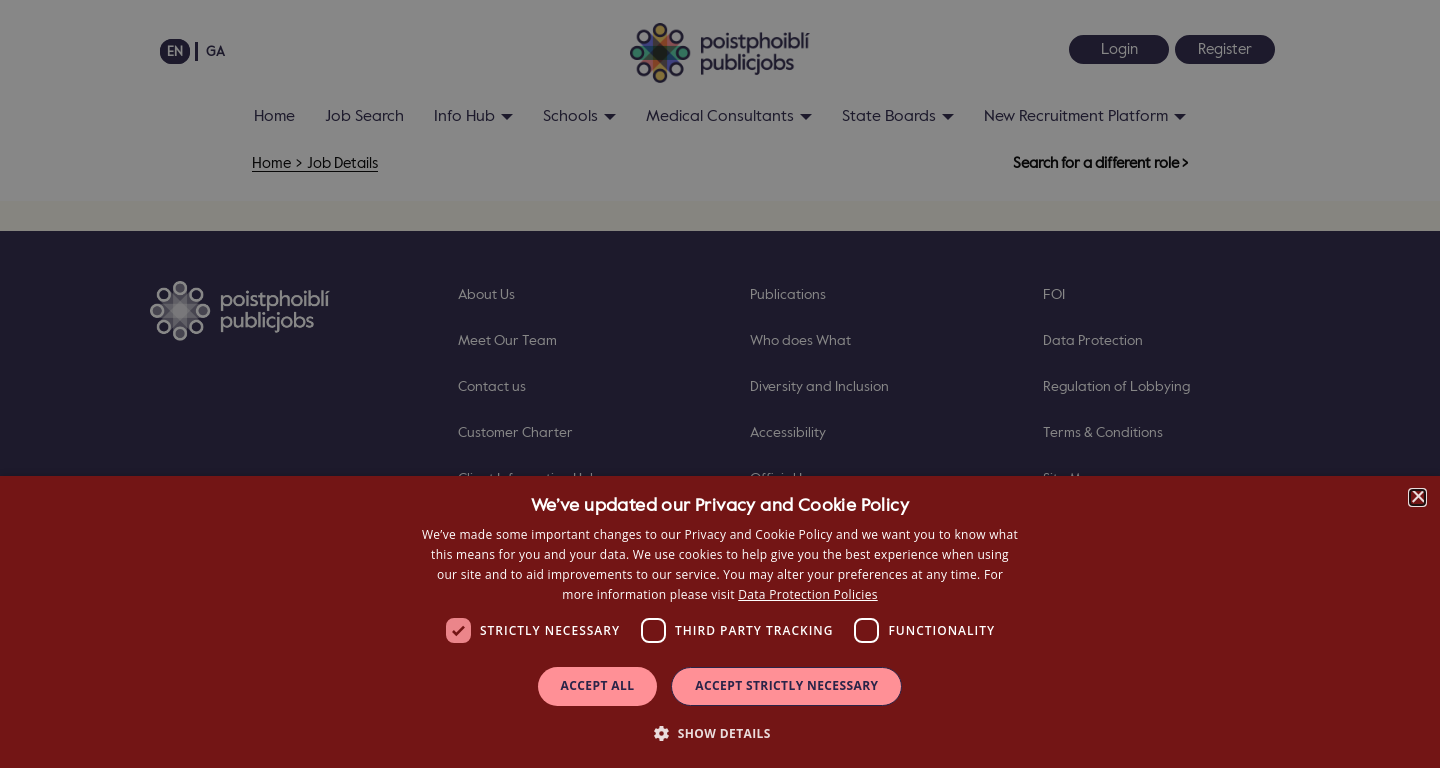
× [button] (1417, 497)
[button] (720, 732)
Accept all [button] (598, 685)
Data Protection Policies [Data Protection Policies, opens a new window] (807, 594)
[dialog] (720, 622)
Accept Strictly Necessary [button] (786, 685)
